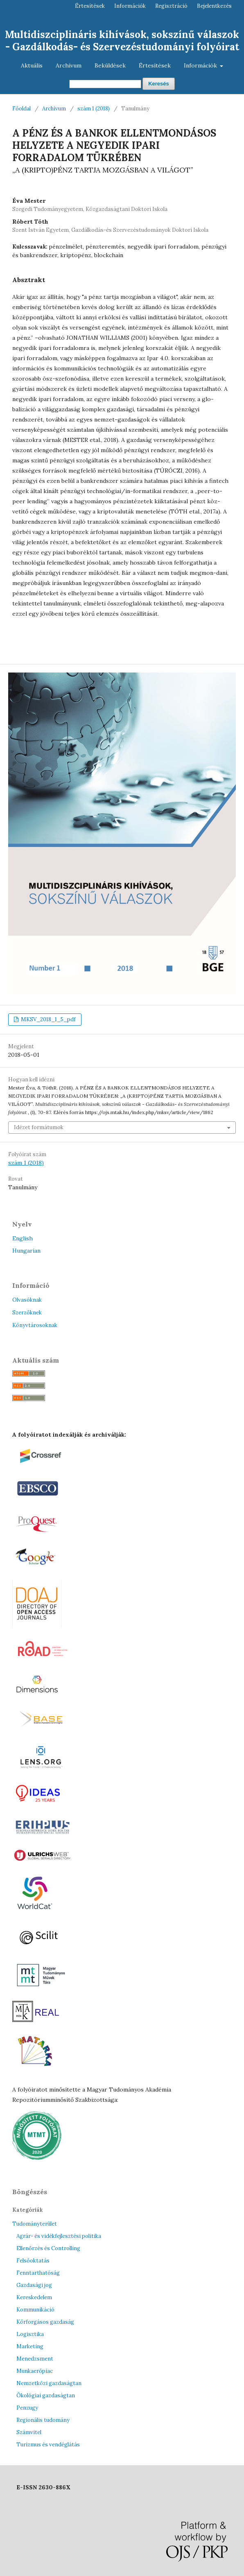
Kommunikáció (35, 2309)
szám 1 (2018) (93, 108)
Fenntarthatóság (38, 2272)
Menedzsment (34, 2358)
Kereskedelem (34, 2297)
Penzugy (27, 2407)
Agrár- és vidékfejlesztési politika (58, 2236)
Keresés (158, 84)
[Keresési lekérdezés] (105, 84)
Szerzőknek (27, 1312)
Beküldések (110, 65)
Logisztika (30, 2334)
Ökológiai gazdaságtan (45, 2395)
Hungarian (26, 1250)
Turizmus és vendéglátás (48, 2444)
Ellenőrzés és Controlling (48, 2248)
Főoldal (21, 108)
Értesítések (155, 65)
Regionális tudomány (43, 2420)
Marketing (29, 2346)
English (22, 1238)
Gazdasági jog (34, 2285)
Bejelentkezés (214, 5)
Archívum (68, 65)
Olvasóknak (27, 1299)
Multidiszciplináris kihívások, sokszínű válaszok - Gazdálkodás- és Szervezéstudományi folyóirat (122, 40)
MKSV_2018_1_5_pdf (48, 1019)
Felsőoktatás (33, 2260)
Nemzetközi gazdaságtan (48, 2383)
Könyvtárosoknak (34, 1325)
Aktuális (32, 65)
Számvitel (28, 2432)
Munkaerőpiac (34, 2370)
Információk (201, 65)
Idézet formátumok (38, 1127)
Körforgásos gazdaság (45, 2321)
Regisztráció (171, 5)
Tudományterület (34, 2223)
